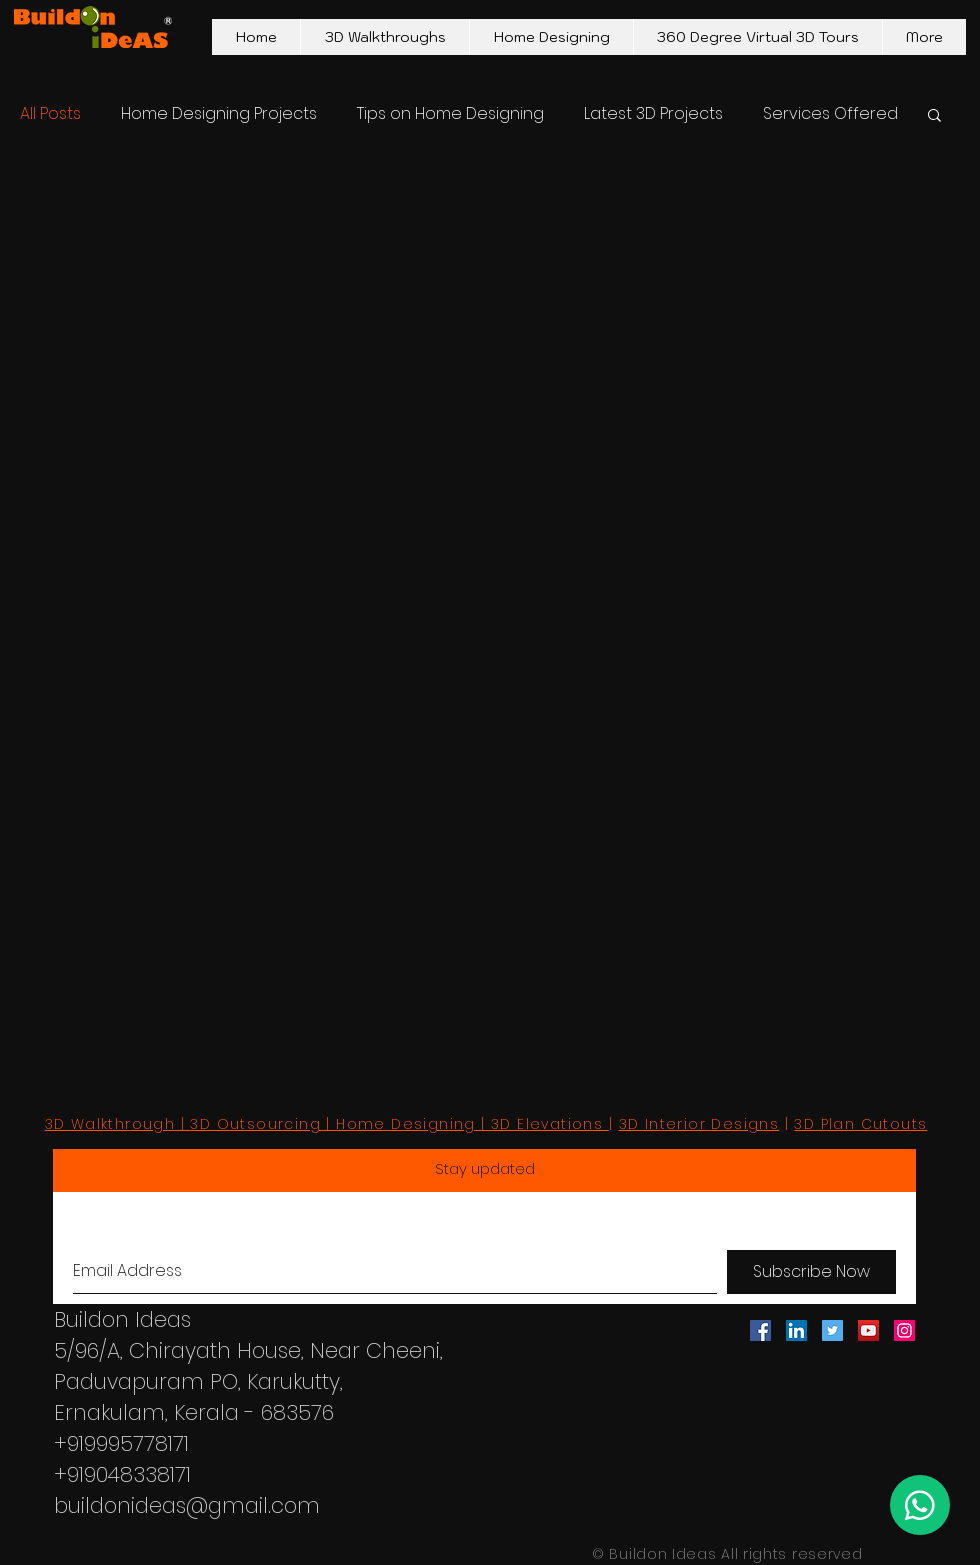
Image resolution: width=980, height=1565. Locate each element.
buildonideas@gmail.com (187, 1505)
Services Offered (830, 114)
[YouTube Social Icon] (868, 1330)
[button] (934, 116)
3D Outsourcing (255, 1124)
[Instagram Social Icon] (904, 1330)
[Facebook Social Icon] (760, 1330)
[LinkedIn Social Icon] (796, 1330)
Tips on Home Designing (450, 114)
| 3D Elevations (544, 1124)
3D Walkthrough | (118, 1124)
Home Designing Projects (219, 114)
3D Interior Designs (699, 1124)
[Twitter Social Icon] (832, 1330)
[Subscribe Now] (811, 1272)
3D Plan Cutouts (860, 1124)
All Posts (50, 114)
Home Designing (406, 1124)
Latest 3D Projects (653, 114)
